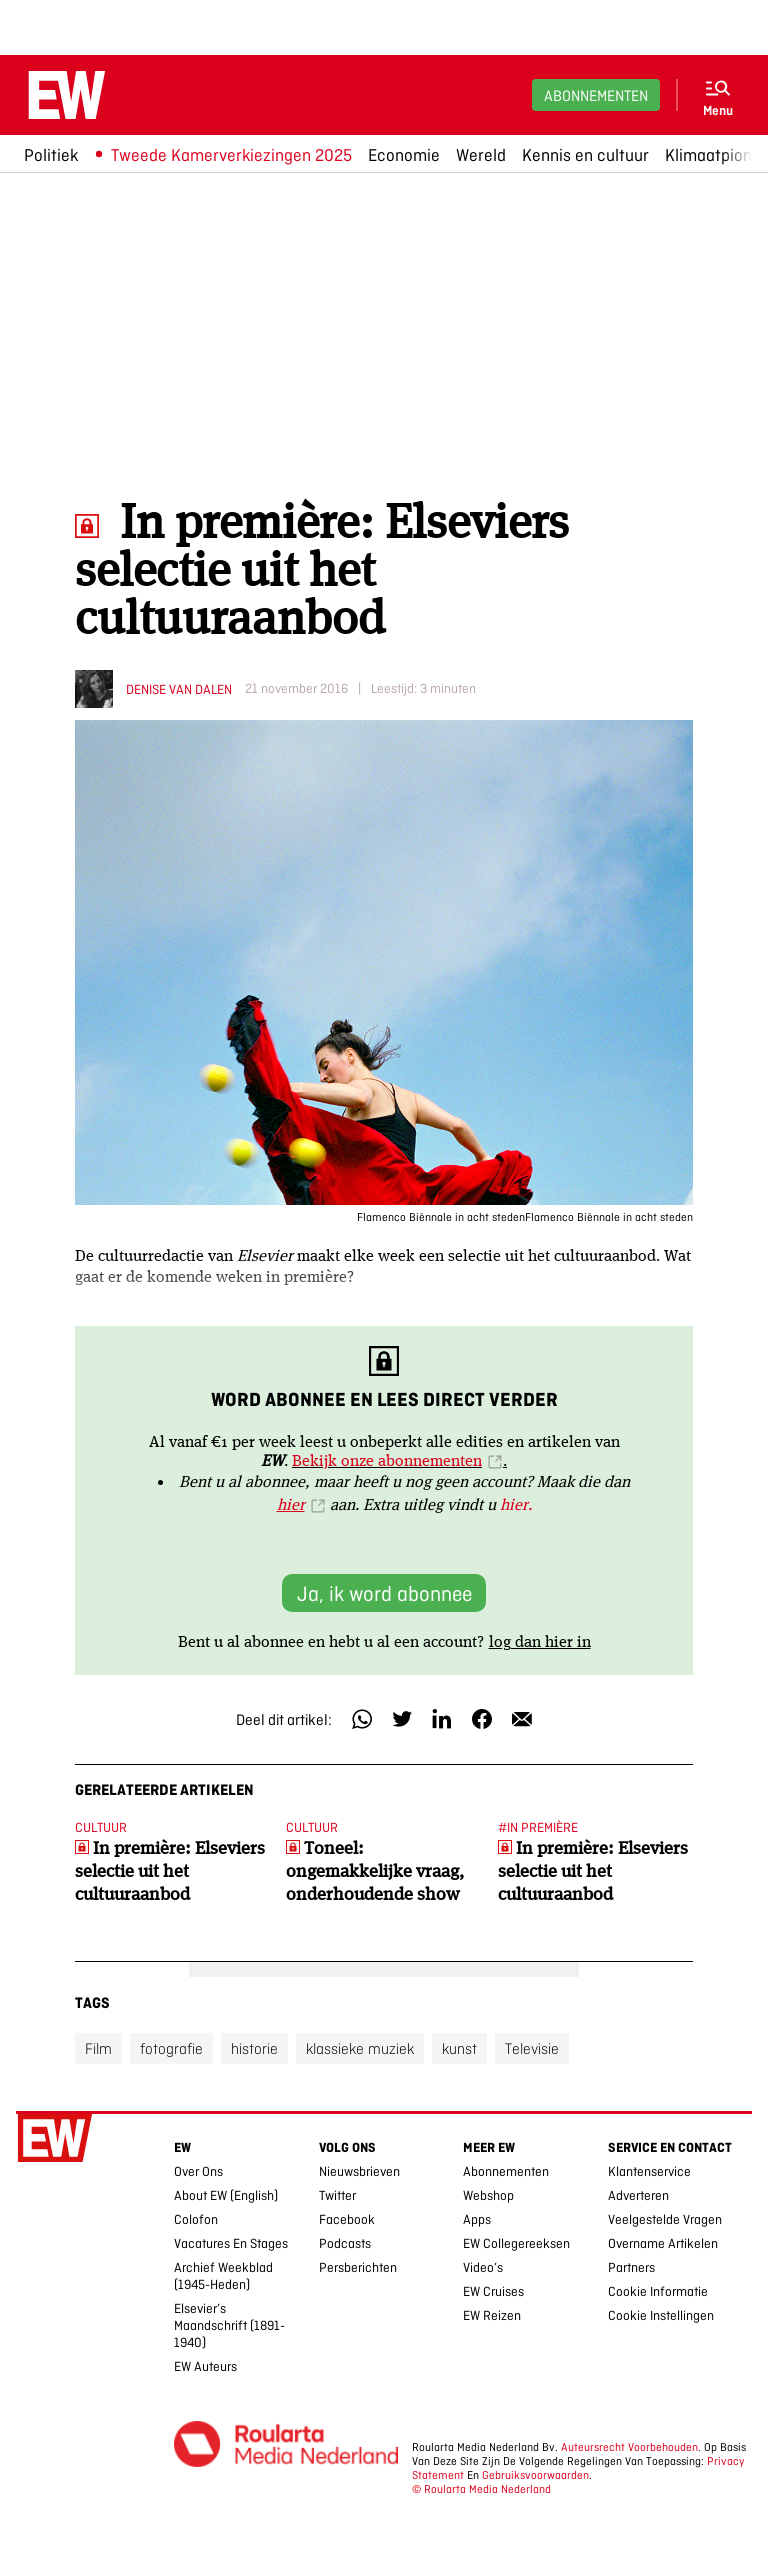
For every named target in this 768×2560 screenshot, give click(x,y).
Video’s (483, 2267)
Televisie (532, 2048)
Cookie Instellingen (661, 2315)
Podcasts (345, 2243)
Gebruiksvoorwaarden (535, 2475)
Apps (477, 2219)
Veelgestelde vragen (665, 2219)
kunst (459, 2048)
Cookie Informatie (658, 2291)
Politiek (51, 155)
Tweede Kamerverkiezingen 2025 (231, 155)
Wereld (481, 155)
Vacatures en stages (231, 2243)
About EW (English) (226, 2195)
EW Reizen (492, 2315)
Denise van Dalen (179, 689)
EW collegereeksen (516, 2243)
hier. (516, 1503)
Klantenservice (649, 2171)
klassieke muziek (360, 2048)
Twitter (337, 2195)
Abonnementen (596, 95)
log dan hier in (540, 1640)
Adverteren (638, 2195)
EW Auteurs (205, 2366)
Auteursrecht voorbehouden (629, 2447)
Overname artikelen (663, 2243)
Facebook (347, 2219)
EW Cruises (493, 2291)
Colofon (196, 2219)
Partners (631, 2267)
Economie (404, 155)
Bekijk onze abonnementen (387, 1459)
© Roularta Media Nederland (481, 2489)
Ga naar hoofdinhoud (12, 14)
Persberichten (358, 2267)
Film (98, 2048)
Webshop (488, 2195)
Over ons (198, 2171)
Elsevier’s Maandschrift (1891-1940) (229, 2325)
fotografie (171, 2048)
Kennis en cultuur (585, 155)
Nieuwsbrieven (359, 2171)
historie (254, 2048)
